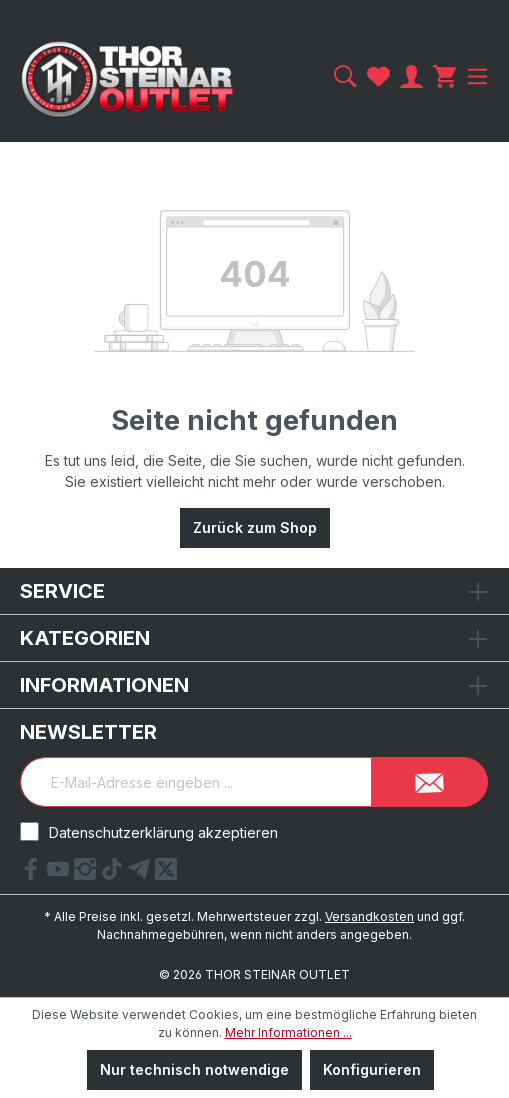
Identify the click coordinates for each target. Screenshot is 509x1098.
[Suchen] (345, 76)
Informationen (104, 685)
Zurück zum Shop (255, 527)
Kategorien (85, 638)
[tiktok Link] (114, 874)
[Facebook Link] (33, 874)
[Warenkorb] (444, 76)
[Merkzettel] (378, 76)
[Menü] (475, 76)
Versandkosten (369, 916)
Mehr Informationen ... (288, 1032)
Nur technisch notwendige (194, 1069)
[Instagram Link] (87, 874)
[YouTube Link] (60, 874)
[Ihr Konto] (411, 76)
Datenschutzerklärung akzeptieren (163, 832)
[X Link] (166, 874)
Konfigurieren (372, 1069)
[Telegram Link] (141, 874)
